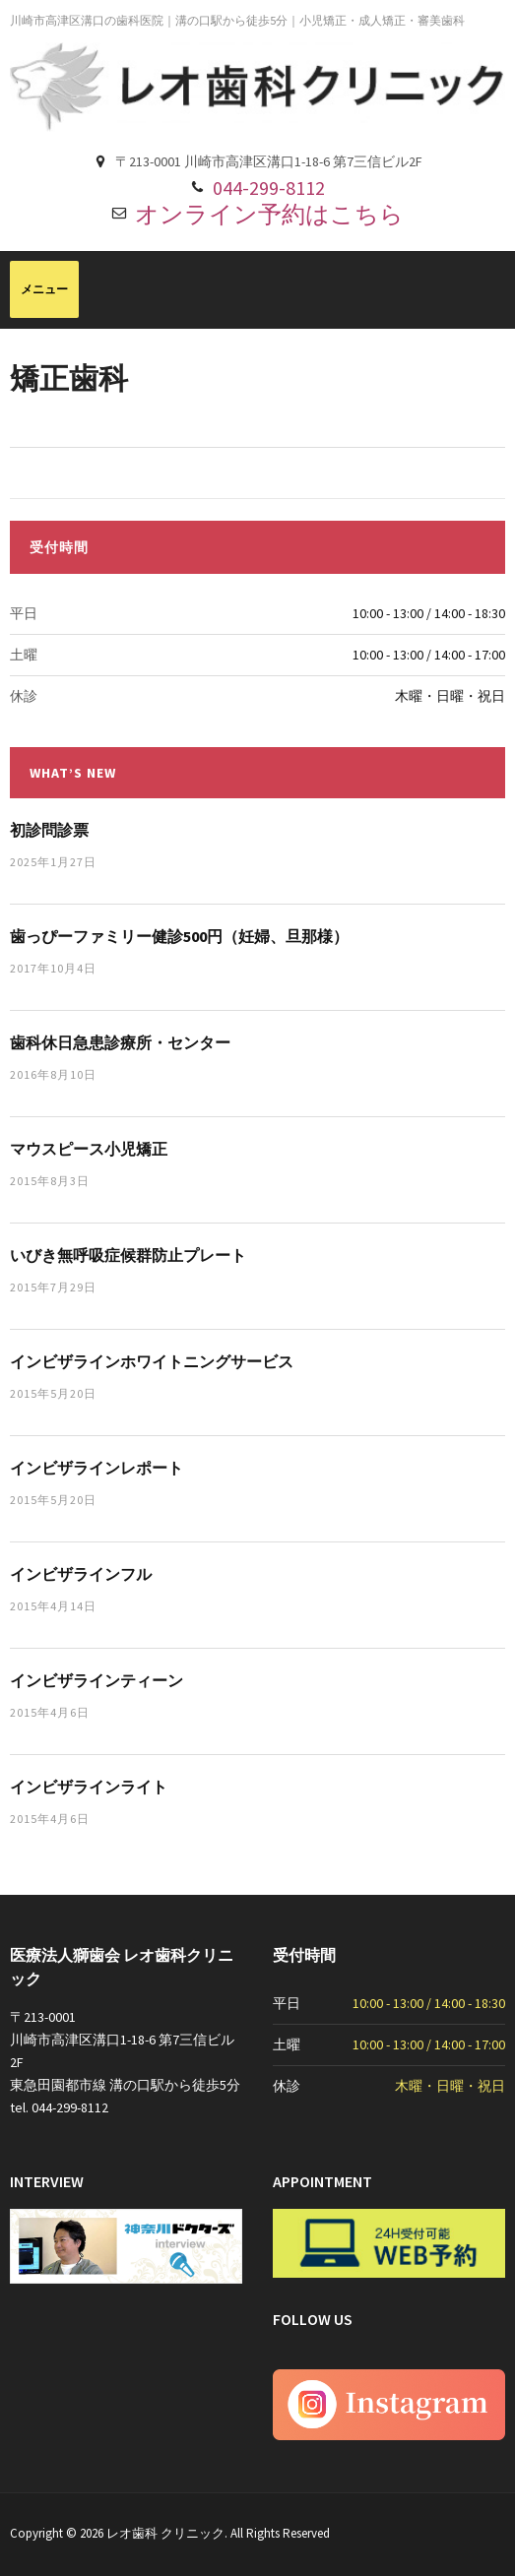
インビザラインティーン (96, 1680)
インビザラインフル (81, 1574)
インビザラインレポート (96, 1467)
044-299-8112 (269, 187)
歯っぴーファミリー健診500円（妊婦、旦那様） (179, 936)
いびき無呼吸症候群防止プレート (128, 1255)
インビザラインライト (88, 1786)
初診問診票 (49, 830)
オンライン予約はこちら (269, 214)
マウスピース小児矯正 (88, 1149)
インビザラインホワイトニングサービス (151, 1361)
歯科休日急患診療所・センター (120, 1042)
